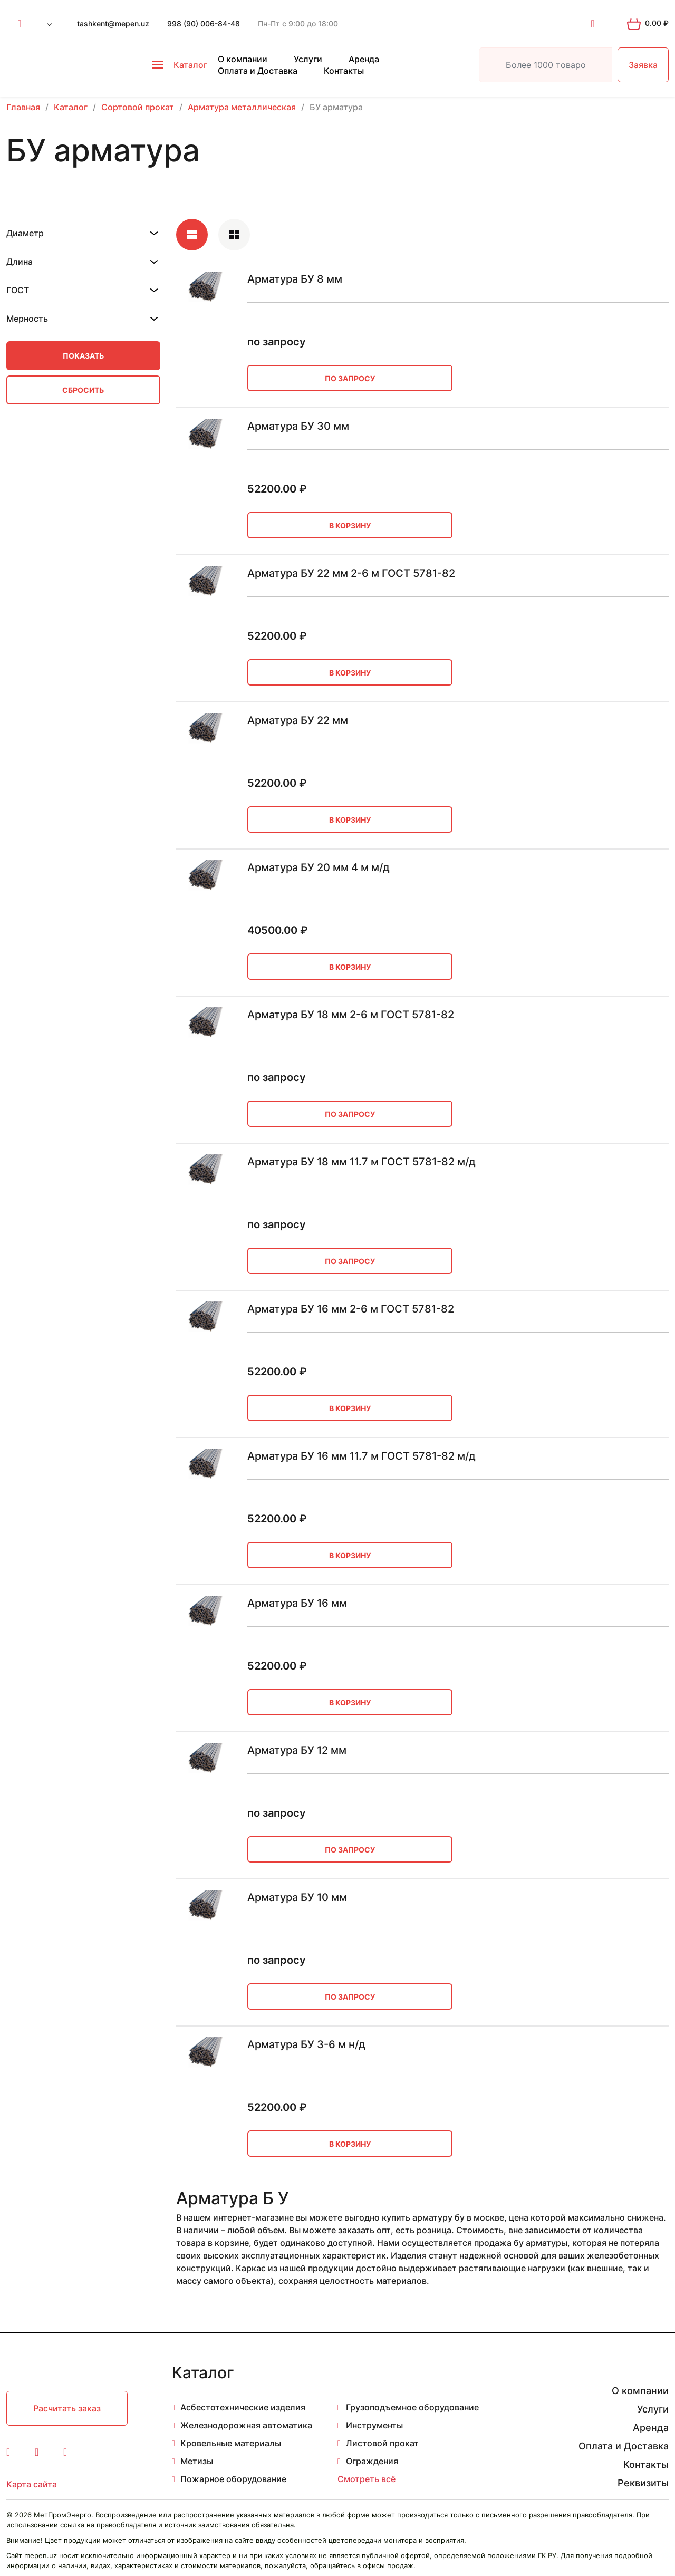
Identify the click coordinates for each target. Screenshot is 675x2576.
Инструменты (374, 2425)
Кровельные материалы (230, 2443)
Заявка (643, 65)
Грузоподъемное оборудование (412, 2407)
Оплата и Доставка (257, 70)
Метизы (196, 2461)
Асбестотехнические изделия (242, 2407)
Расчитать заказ (67, 2408)
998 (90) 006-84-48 (203, 23)
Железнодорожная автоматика (246, 2425)
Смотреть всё (367, 2479)
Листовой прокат (382, 2443)
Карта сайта (31, 2484)
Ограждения (372, 2461)
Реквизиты (643, 2482)
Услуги (308, 59)
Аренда (364, 59)
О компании (242, 59)
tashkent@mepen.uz (113, 23)
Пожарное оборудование (233, 2479)
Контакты (344, 70)
